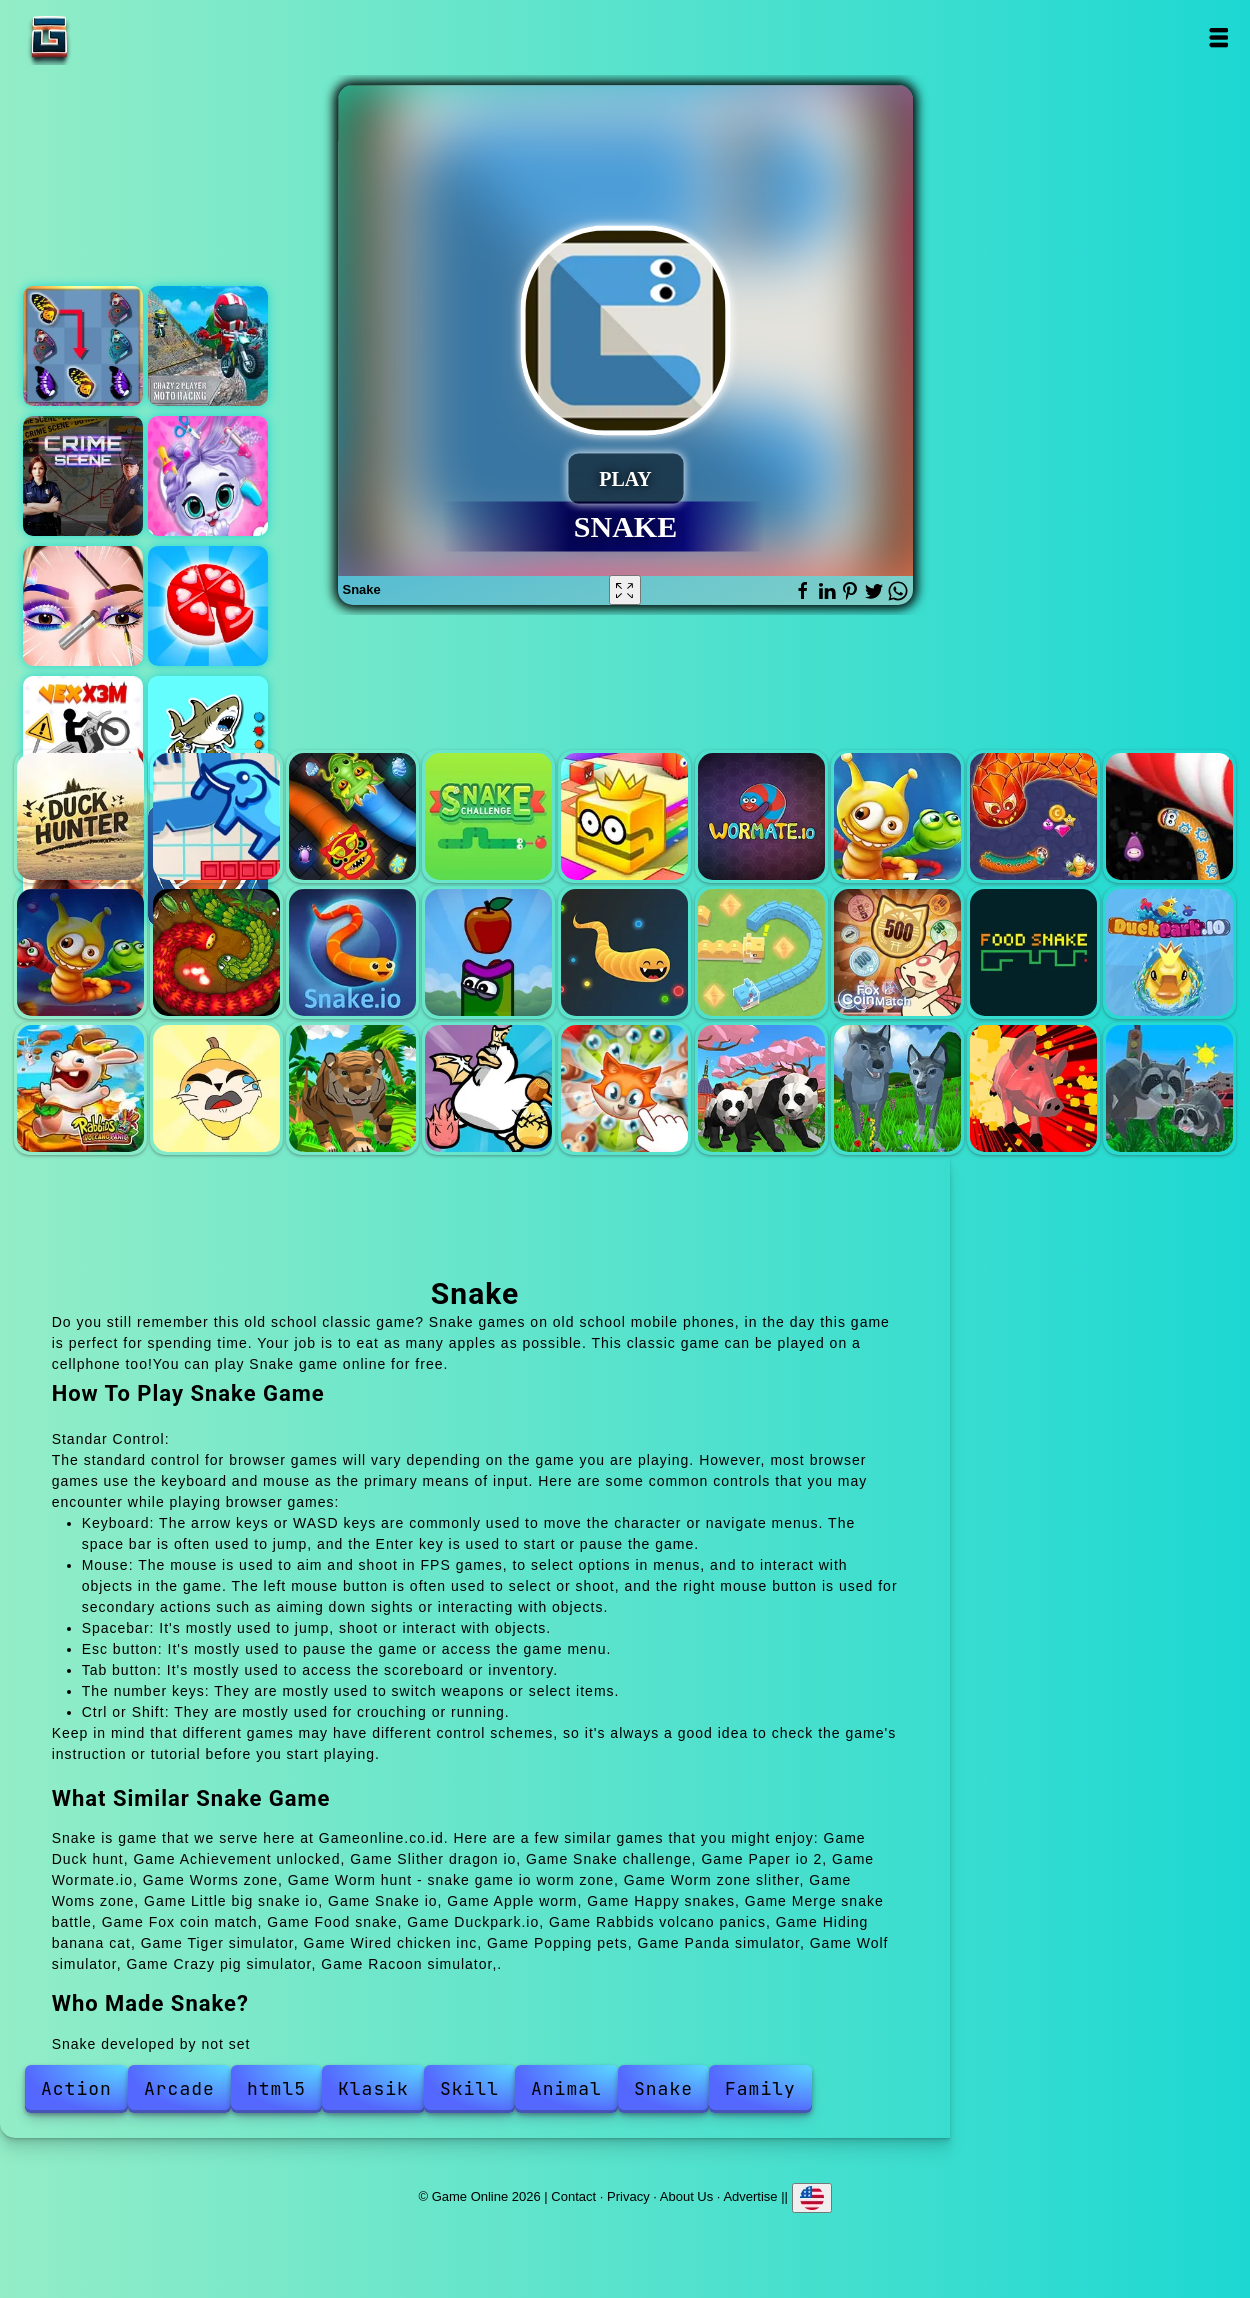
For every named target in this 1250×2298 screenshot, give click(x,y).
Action (76, 2088)
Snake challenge (488, 816)
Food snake (1033, 952)
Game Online (112, 37)
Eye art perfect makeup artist (83, 606)
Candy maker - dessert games (208, 606)
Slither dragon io (352, 816)
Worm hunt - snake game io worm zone (1033, 816)
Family (760, 2088)
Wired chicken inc (488, 1088)
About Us (686, 2196)
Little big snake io (216, 952)
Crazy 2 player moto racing (208, 346)
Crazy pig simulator (1033, 1088)
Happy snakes (624, 952)
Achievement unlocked (216, 816)
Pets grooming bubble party (208, 476)
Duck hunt (80, 816)
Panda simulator (761, 1088)
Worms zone (897, 816)
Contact (573, 2196)
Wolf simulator (897, 1088)
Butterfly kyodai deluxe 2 (83, 346)
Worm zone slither (1169, 816)
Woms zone (80, 952)
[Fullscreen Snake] (625, 590)
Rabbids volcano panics (80, 1088)
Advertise (750, 2196)
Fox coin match (897, 952)
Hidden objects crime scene (83, 476)
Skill (469, 2088)
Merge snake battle (761, 952)
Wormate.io (761, 816)
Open (1218, 37)
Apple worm (488, 952)
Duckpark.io (1169, 952)
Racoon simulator (1169, 1088)
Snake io (352, 952)
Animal (566, 2088)
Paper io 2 (624, 816)
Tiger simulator (352, 1088)
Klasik (373, 2088)
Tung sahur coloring (208, 736)
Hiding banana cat (216, 1088)
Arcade (179, 2088)
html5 (276, 2088)
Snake (663, 2088)
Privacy (628, 2196)
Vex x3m (83, 736)
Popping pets (624, 1088)
